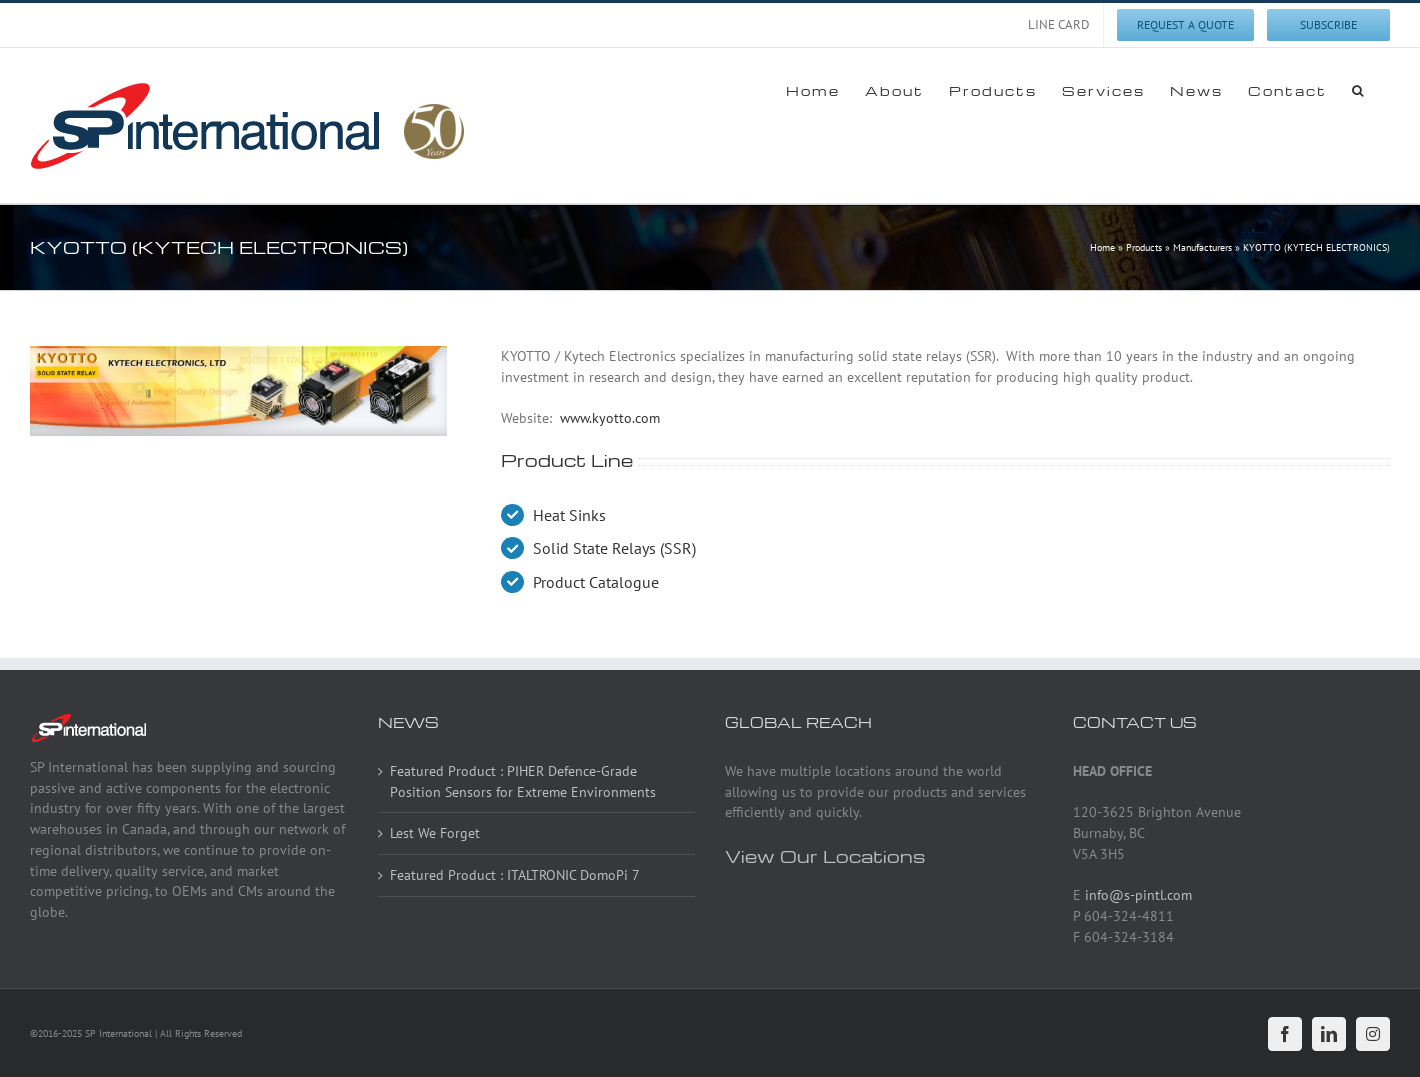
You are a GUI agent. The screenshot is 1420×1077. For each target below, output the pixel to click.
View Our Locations (825, 855)
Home (1102, 247)
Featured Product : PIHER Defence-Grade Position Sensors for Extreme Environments (523, 781)
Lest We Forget (435, 833)
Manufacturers (1202, 247)
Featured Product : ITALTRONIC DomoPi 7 (515, 875)
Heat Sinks (569, 515)
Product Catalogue (596, 582)
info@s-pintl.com (1138, 895)
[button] (1358, 90)
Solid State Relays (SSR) (614, 548)
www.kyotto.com (610, 418)
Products (1144, 247)
